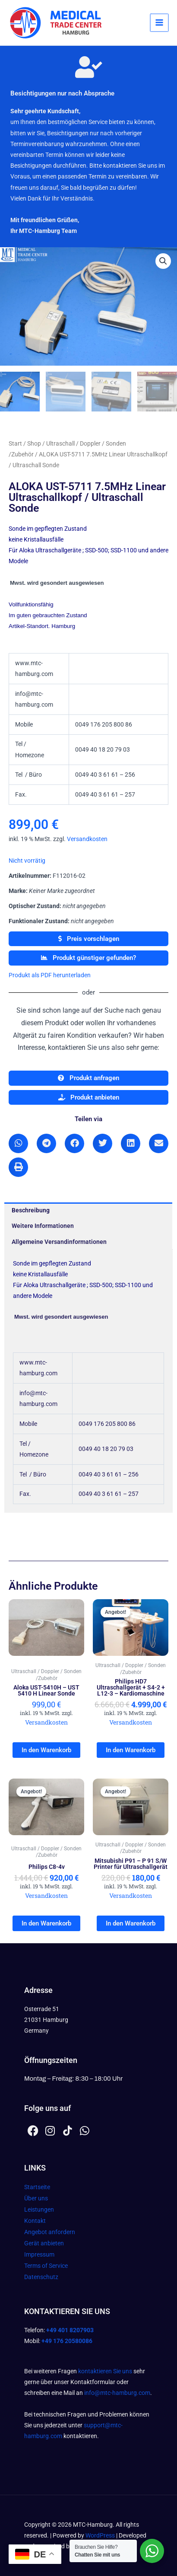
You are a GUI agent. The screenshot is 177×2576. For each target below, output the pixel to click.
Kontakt (35, 2220)
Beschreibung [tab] (31, 1210)
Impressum (39, 2254)
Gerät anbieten (44, 2243)
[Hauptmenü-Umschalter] (159, 23)
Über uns (36, 2198)
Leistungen (39, 2209)
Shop (34, 443)
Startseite (37, 2187)
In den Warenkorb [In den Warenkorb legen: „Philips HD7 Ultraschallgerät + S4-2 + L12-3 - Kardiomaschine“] (130, 1750)
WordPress (100, 2535)
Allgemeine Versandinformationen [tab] (59, 1241)
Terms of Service (46, 2265)
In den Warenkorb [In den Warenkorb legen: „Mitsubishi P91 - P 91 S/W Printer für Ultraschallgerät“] (130, 1923)
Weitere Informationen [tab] (43, 1225)
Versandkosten (87, 838)
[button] (163, 261)
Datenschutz (41, 2276)
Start (15, 443)
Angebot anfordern (49, 2231)
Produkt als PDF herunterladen (50, 975)
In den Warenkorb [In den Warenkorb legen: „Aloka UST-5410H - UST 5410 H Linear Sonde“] (46, 1750)
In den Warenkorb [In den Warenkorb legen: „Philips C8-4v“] (46, 1923)
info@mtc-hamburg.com (117, 2392)
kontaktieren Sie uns (105, 2371)
